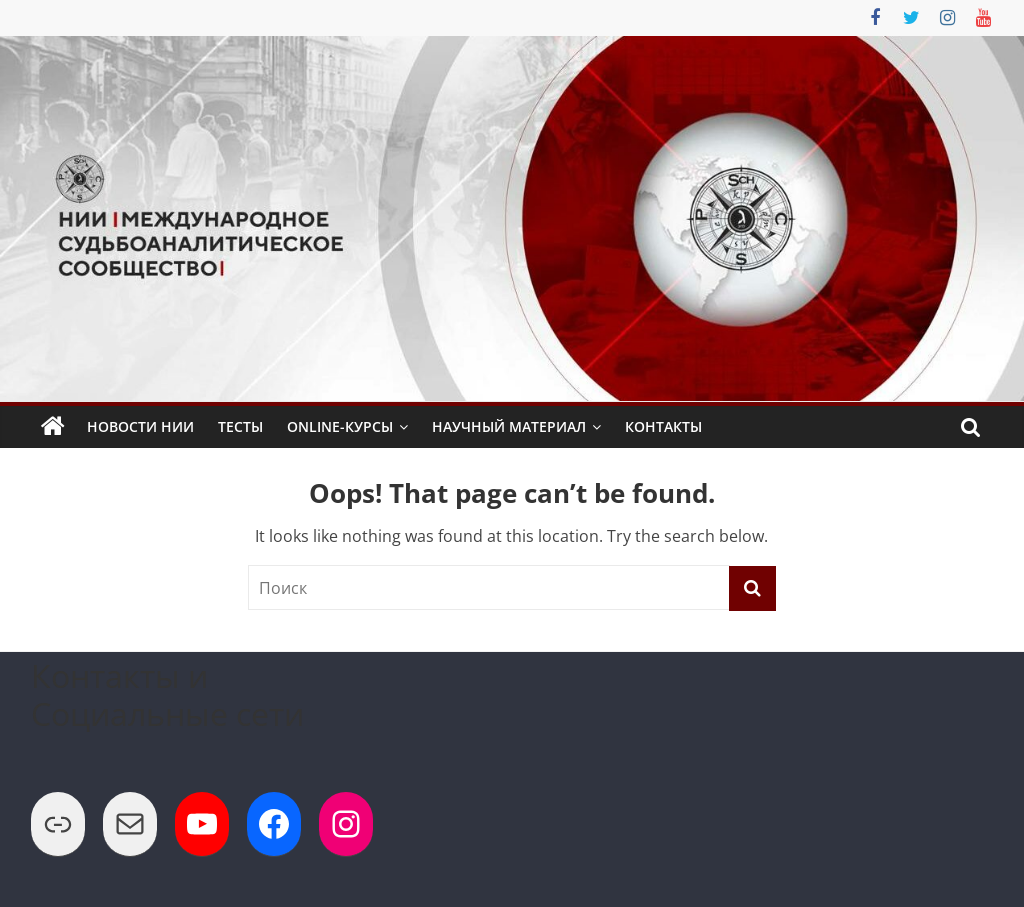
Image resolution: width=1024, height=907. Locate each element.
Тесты (240, 426)
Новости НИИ (140, 426)
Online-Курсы (340, 426)
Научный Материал (509, 426)
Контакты (663, 426)
